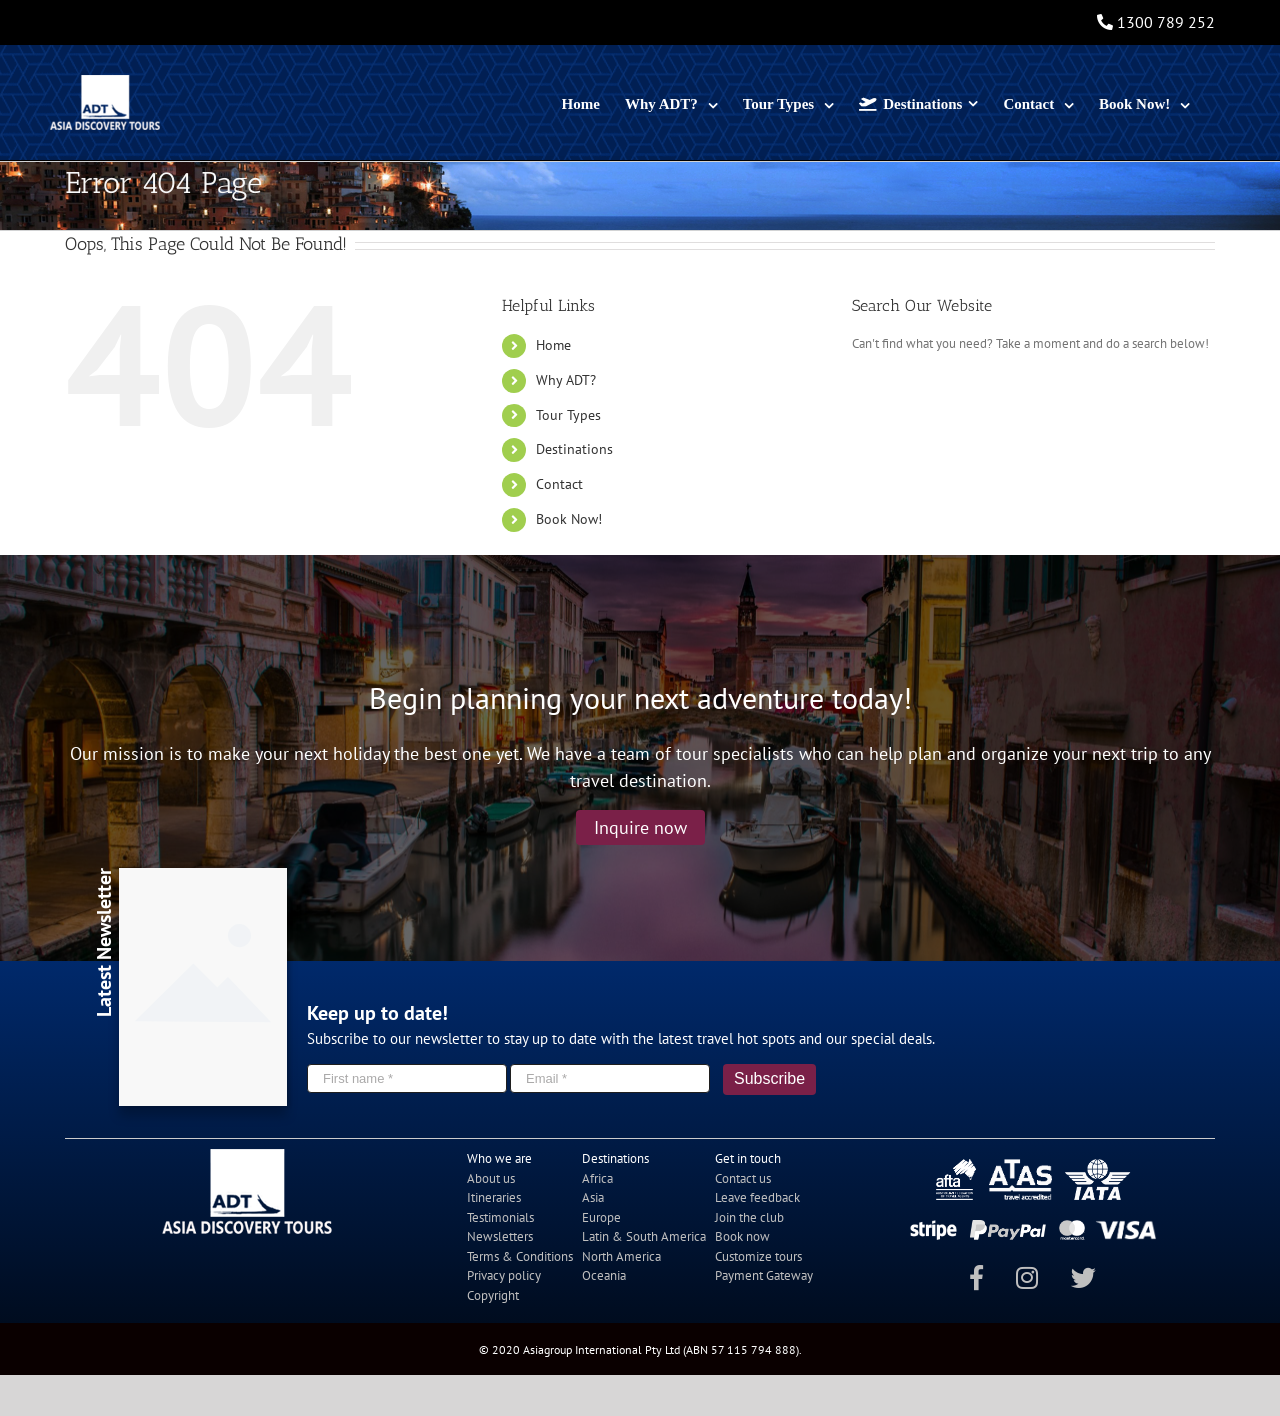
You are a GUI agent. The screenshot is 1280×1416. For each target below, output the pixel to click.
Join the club (749, 1217)
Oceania (604, 1275)
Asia (593, 1197)
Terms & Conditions (520, 1256)
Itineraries (494, 1197)
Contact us (743, 1178)
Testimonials (500, 1217)
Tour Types (568, 415)
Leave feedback (757, 1197)
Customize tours (758, 1256)
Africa (597, 1178)
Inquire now (640, 827)
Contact (559, 484)
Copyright (493, 1295)
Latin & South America (644, 1236)
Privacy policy (504, 1275)
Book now (742, 1236)
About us (491, 1178)
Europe (601, 1217)
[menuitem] (581, 102)
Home (553, 345)
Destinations (574, 449)
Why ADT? (566, 380)
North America (621, 1256)
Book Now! (569, 519)
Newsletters (500, 1236)
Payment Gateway (764, 1275)
